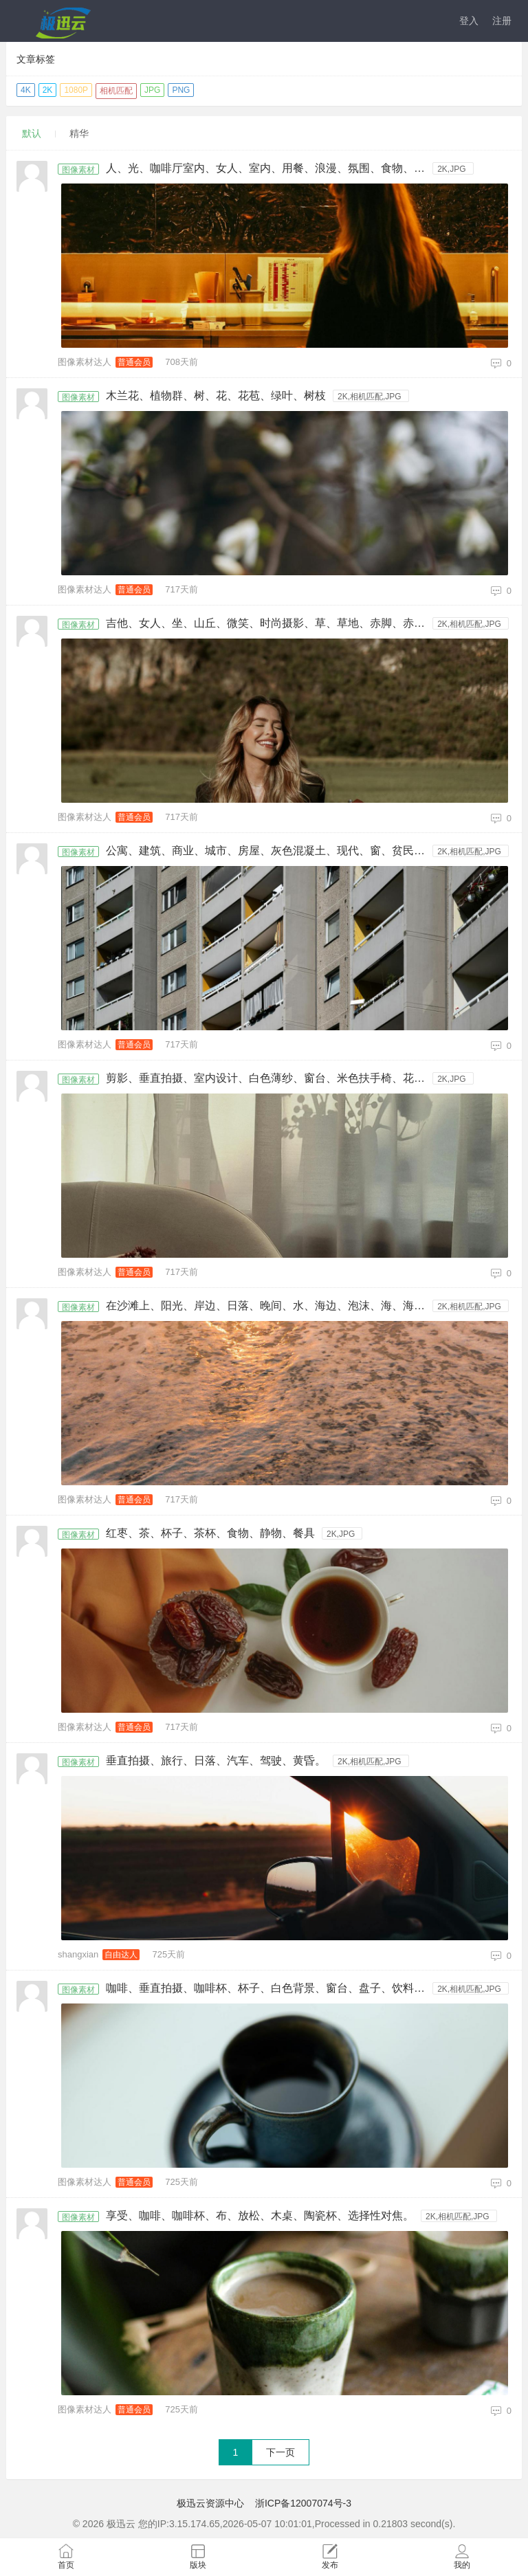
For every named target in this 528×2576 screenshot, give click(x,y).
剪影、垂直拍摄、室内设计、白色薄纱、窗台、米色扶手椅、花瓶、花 (269, 1078)
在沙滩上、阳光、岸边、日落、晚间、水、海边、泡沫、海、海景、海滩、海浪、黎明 (269, 1305)
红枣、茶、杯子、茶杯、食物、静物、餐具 (210, 1533)
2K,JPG (451, 169)
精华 (79, 133)
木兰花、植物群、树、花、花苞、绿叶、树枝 (216, 395)
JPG (152, 90)
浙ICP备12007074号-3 (303, 2503)
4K (26, 90)
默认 (31, 133)
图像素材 (78, 170)
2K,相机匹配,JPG (370, 396)
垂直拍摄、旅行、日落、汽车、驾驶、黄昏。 (216, 1760)
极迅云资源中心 (210, 2503)
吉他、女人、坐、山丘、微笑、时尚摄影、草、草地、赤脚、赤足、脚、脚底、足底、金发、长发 (269, 623)
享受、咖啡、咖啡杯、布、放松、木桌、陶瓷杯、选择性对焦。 (260, 2215)
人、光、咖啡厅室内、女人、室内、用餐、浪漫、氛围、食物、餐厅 (269, 168)
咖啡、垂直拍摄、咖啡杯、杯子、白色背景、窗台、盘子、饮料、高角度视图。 (269, 1988)
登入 (468, 20)
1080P (76, 90)
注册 (502, 20)
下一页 (280, 2452)
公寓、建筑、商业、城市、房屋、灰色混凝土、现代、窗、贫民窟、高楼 (269, 850)
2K (48, 90)
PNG (181, 90)
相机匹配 (116, 91)
